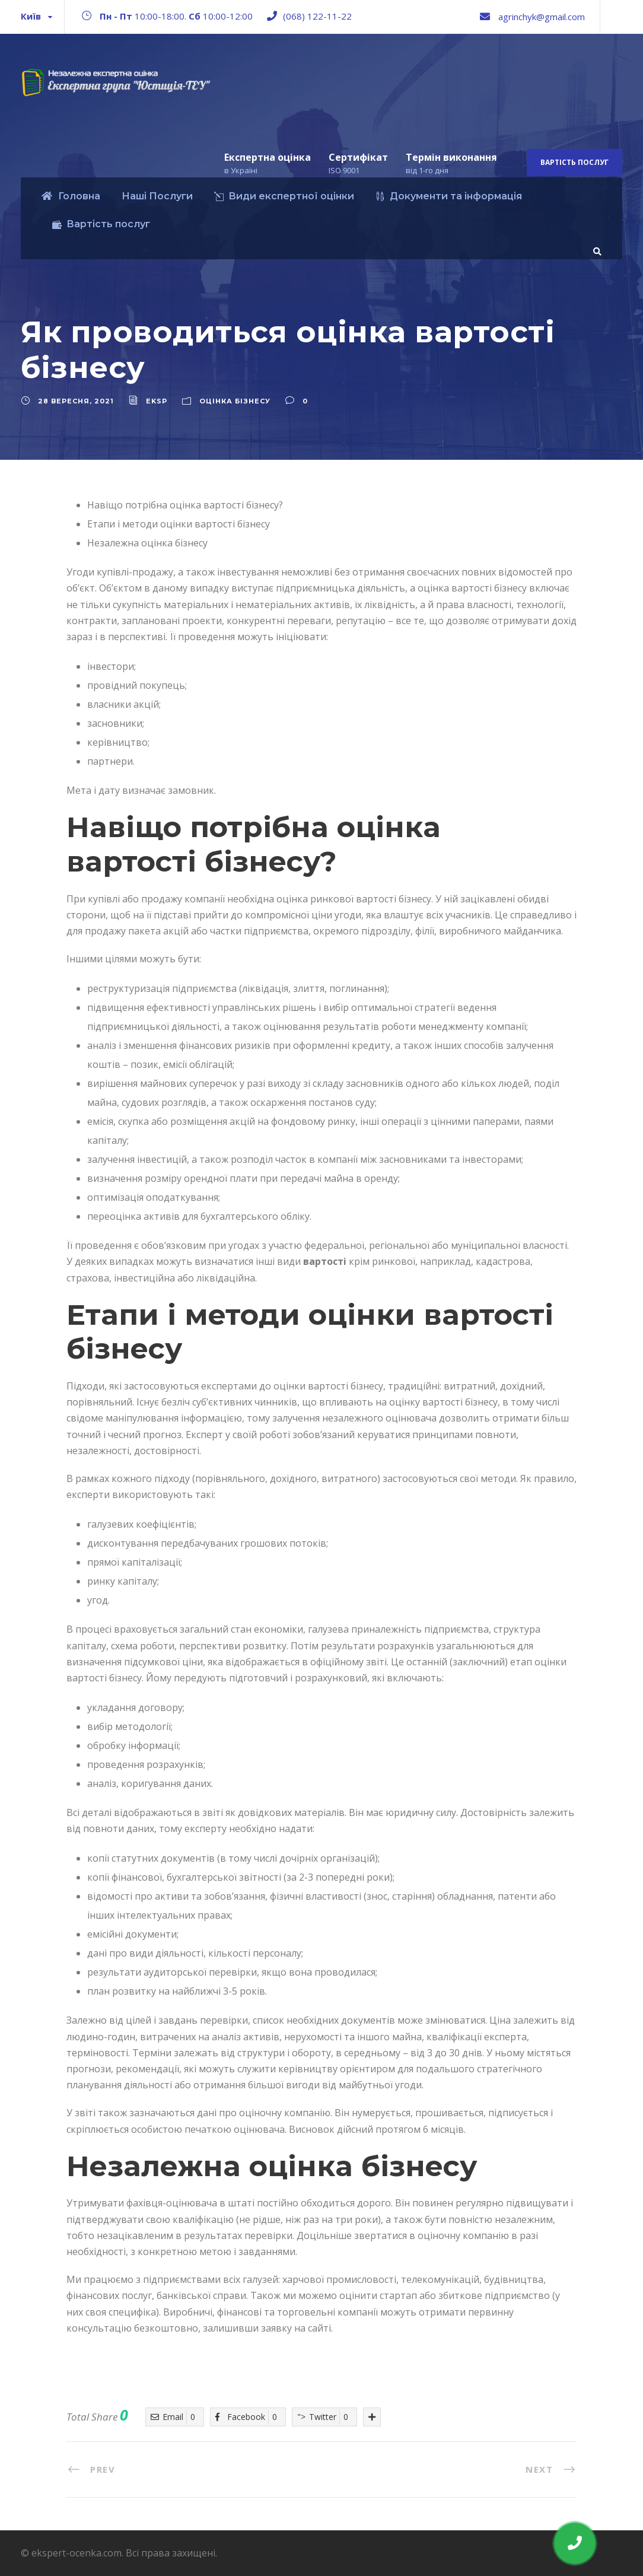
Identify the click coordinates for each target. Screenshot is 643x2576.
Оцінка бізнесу (234, 401)
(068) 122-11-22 (317, 16)
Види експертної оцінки (284, 196)
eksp (156, 401)
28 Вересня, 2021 (76, 401)
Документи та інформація (448, 196)
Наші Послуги (157, 196)
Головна (71, 196)
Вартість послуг (574, 162)
